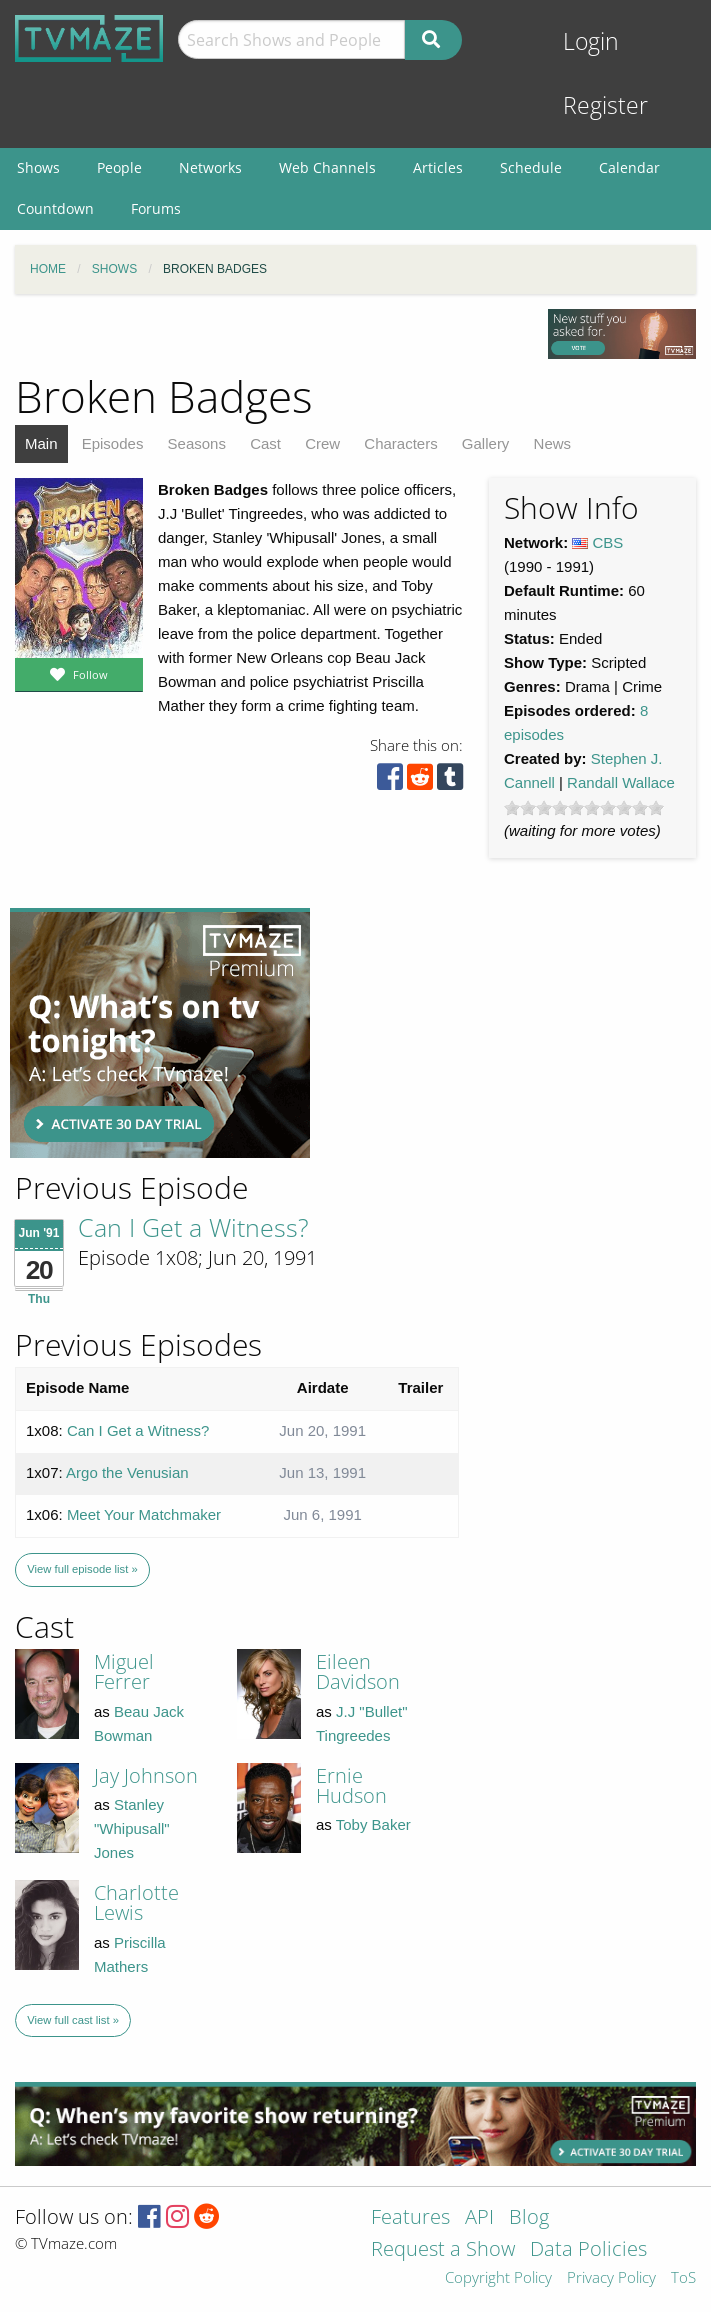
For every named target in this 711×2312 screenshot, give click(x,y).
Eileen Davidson (358, 1671)
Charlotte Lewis (136, 1902)
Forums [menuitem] (156, 208)
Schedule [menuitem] (531, 167)
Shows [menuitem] (38, 167)
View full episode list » (82, 1569)
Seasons (197, 443)
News (553, 443)
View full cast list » (73, 2020)
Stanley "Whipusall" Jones (132, 1828)
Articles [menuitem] (438, 167)
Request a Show (443, 2250)
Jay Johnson (146, 1775)
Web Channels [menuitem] (327, 167)
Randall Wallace (621, 782)
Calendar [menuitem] (629, 167)
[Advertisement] (160, 1033)
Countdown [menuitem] (55, 208)
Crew (322, 443)
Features (410, 2218)
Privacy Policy (611, 2278)
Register (605, 105)
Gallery (486, 443)
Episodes (113, 443)
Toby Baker (373, 1824)
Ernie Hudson (351, 1785)
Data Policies (588, 2250)
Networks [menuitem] (210, 167)
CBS (608, 542)
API (479, 2218)
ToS (683, 2278)
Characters (400, 443)
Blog (529, 2218)
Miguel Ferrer (124, 1671)
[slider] (584, 808)
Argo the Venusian (127, 1472)
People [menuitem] (119, 167)
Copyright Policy (498, 2278)
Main (41, 443)
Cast (265, 443)
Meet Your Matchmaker (144, 1514)
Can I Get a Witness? (193, 1227)
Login (591, 41)
